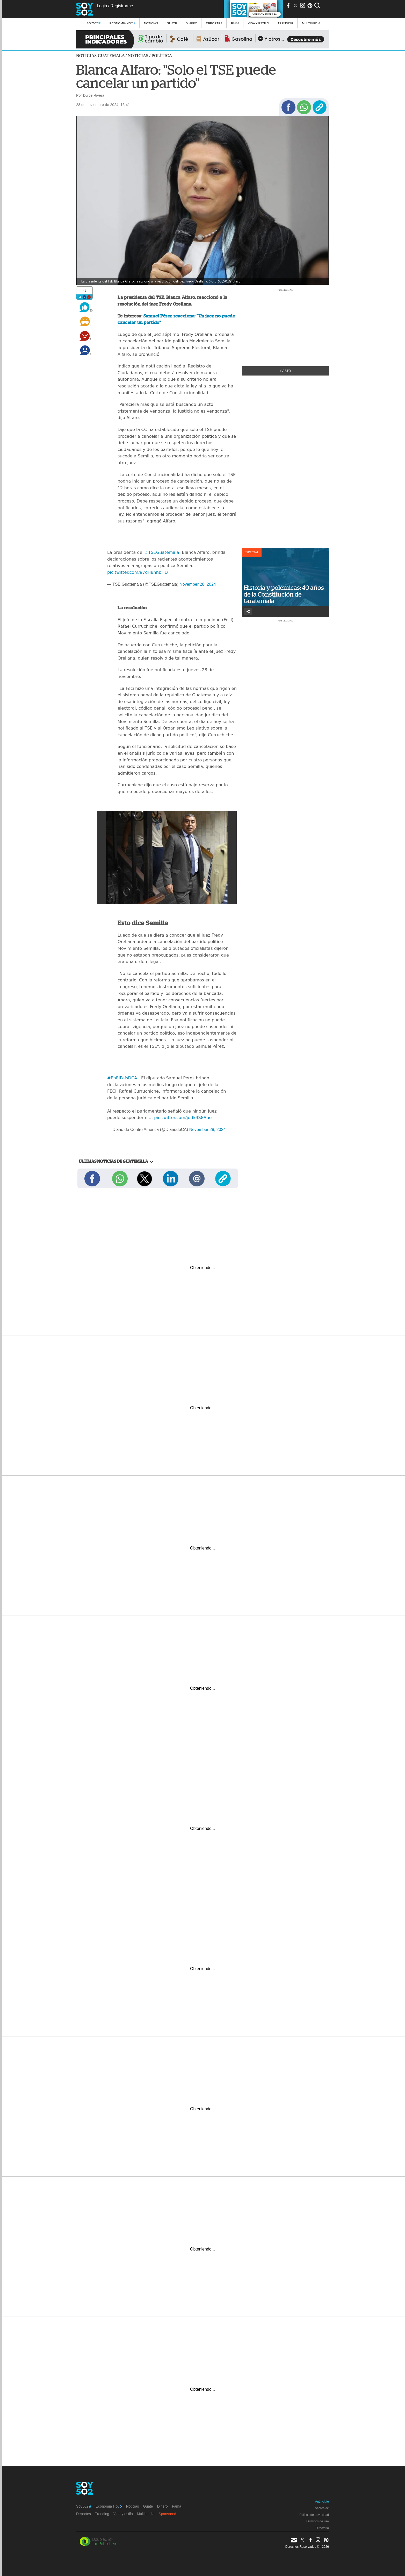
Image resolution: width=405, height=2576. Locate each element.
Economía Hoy (122, 23)
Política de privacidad (314, 2515)
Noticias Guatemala (100, 55)
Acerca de (322, 2508)
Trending (285, 23)
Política (161, 55)
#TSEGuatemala (162, 552)
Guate (172, 23)
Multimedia (146, 2514)
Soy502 (93, 23)
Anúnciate (322, 2501)
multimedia (311, 23)
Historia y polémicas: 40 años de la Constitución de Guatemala (284, 594)
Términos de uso (317, 2521)
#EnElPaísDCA (122, 1077)
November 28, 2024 (197, 584)
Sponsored (167, 2514)
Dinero (191, 23)
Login (102, 6)
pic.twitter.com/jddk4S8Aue (183, 1117)
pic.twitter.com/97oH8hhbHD (137, 572)
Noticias (151, 23)
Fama (235, 23)
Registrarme (121, 6)
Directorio (322, 2528)
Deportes (214, 23)
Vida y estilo (258, 23)
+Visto (285, 371)
